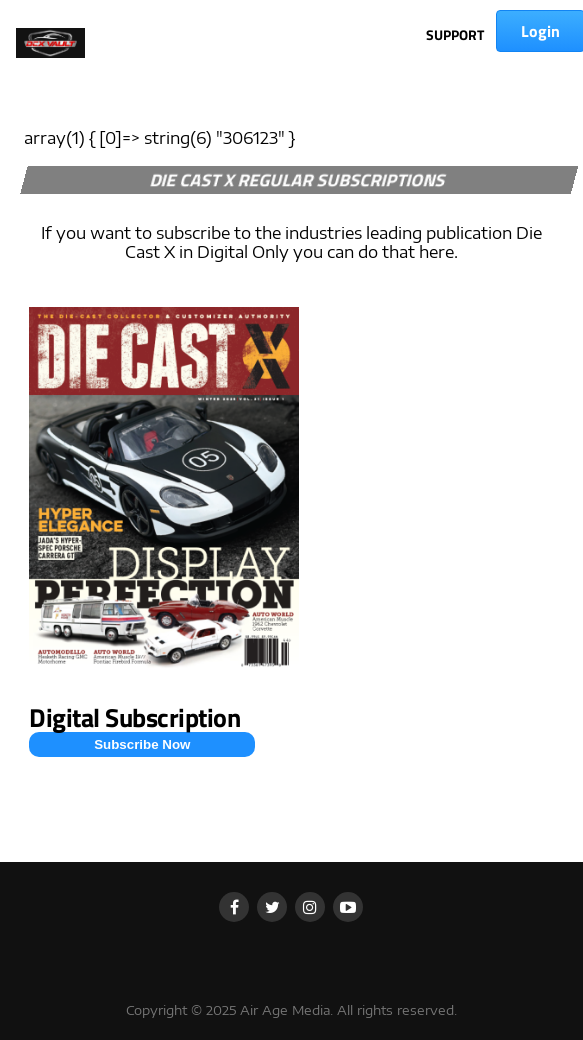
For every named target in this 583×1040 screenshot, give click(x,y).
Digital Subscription (134, 717)
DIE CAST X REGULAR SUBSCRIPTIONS (299, 179)
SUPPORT (455, 34)
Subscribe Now (142, 744)
